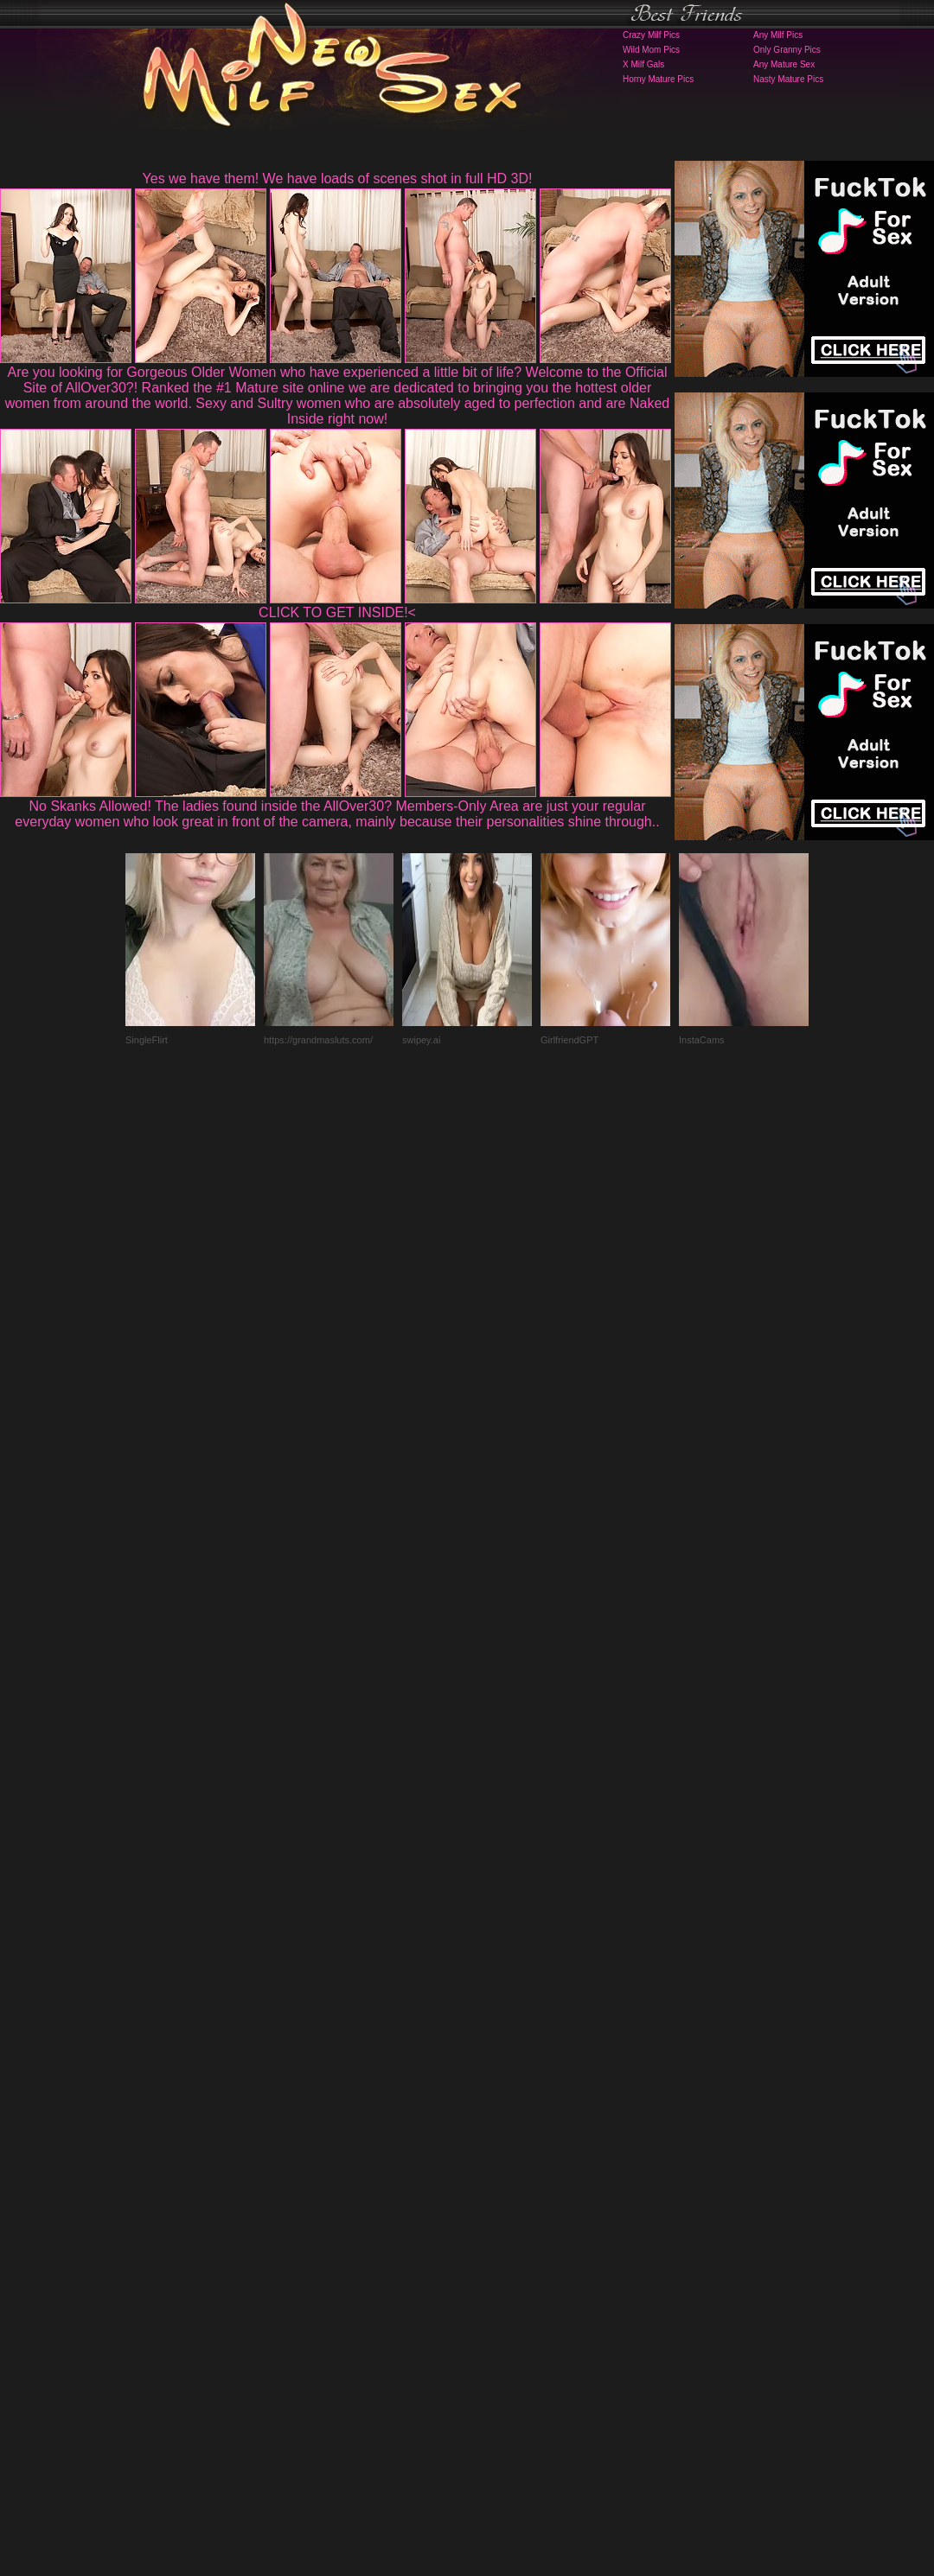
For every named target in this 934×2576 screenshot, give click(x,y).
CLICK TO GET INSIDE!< (337, 612)
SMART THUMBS (498, 2235)
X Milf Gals (643, 64)
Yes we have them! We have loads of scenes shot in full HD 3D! (338, 178)
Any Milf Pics (778, 35)
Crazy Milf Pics (651, 35)
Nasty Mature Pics (788, 79)
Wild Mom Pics (651, 49)
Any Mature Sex (784, 64)
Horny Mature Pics (658, 79)
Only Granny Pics (787, 49)
